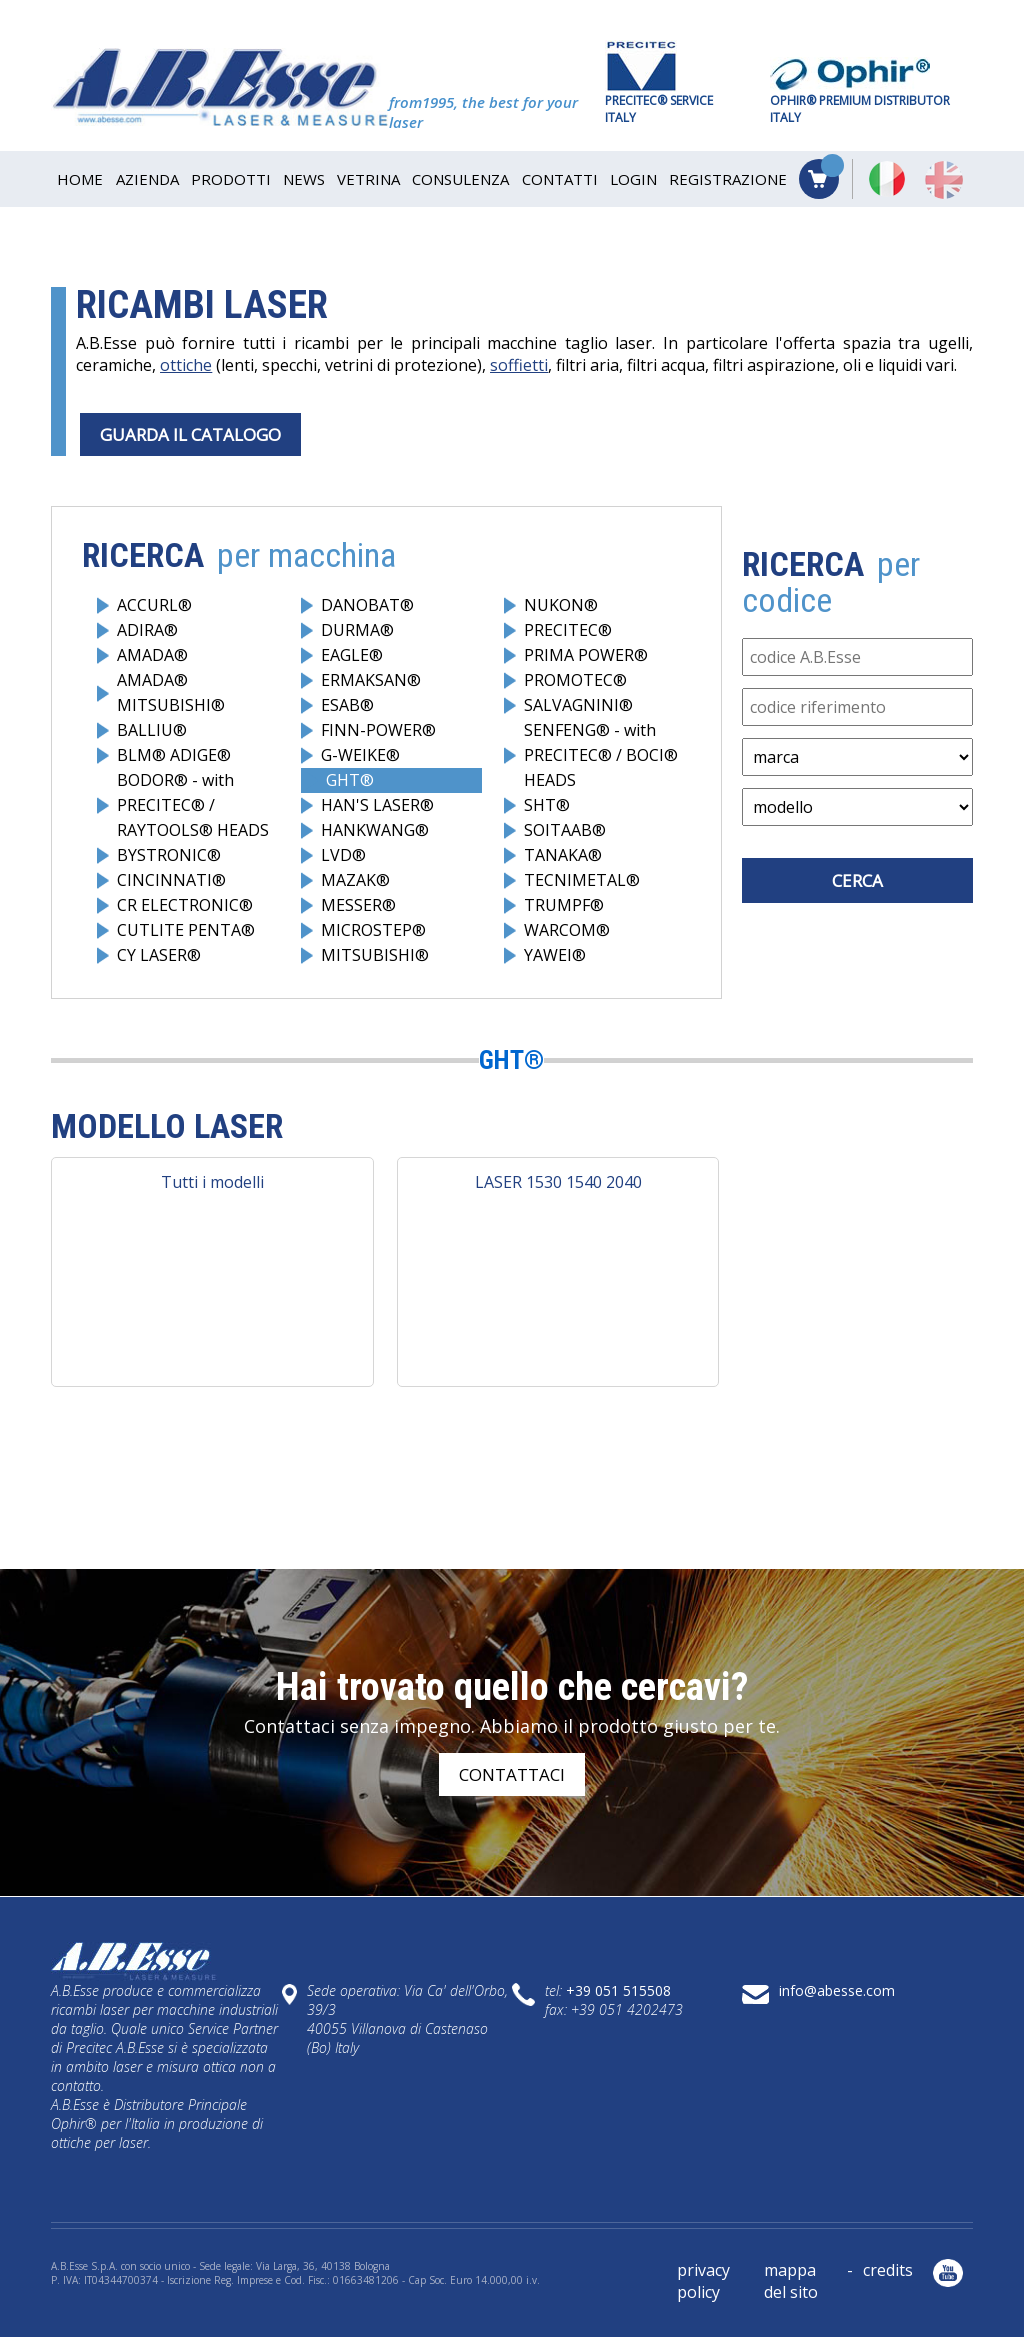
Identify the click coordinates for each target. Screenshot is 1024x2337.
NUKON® (561, 605)
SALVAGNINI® (578, 705)
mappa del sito (791, 2281)
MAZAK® (355, 880)
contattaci (512, 1774)
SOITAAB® (565, 830)
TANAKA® (563, 855)
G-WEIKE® (360, 755)
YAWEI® (555, 955)
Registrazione (728, 179)
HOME (80, 179)
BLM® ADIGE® (174, 755)
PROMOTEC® (575, 680)
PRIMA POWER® (586, 655)
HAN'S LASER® (377, 805)
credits (888, 2270)
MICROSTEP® (373, 930)
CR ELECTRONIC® (185, 905)
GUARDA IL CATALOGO (190, 434)
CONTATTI (560, 179)
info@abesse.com (837, 1990)
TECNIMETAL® (582, 880)
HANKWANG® (375, 830)
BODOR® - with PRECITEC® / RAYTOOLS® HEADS (193, 805)
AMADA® (152, 655)
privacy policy (703, 2281)
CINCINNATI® (171, 880)
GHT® (350, 780)
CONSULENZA (460, 179)
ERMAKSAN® (371, 680)
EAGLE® (352, 655)
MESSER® (358, 905)
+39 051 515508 (618, 1990)
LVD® (343, 855)
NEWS (304, 179)
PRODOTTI (231, 179)
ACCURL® (154, 605)
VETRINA (368, 179)
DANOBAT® (367, 605)
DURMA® (357, 630)
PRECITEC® (568, 630)
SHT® (547, 805)
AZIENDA (147, 179)
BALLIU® (152, 730)
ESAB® (347, 705)
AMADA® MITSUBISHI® (171, 692)
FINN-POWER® (378, 730)
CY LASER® (159, 955)
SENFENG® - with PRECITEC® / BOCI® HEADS (601, 755)
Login (633, 179)
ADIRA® (147, 630)
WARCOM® (567, 930)
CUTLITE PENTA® (186, 930)
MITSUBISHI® (375, 955)
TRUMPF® (564, 905)
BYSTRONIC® (169, 855)
